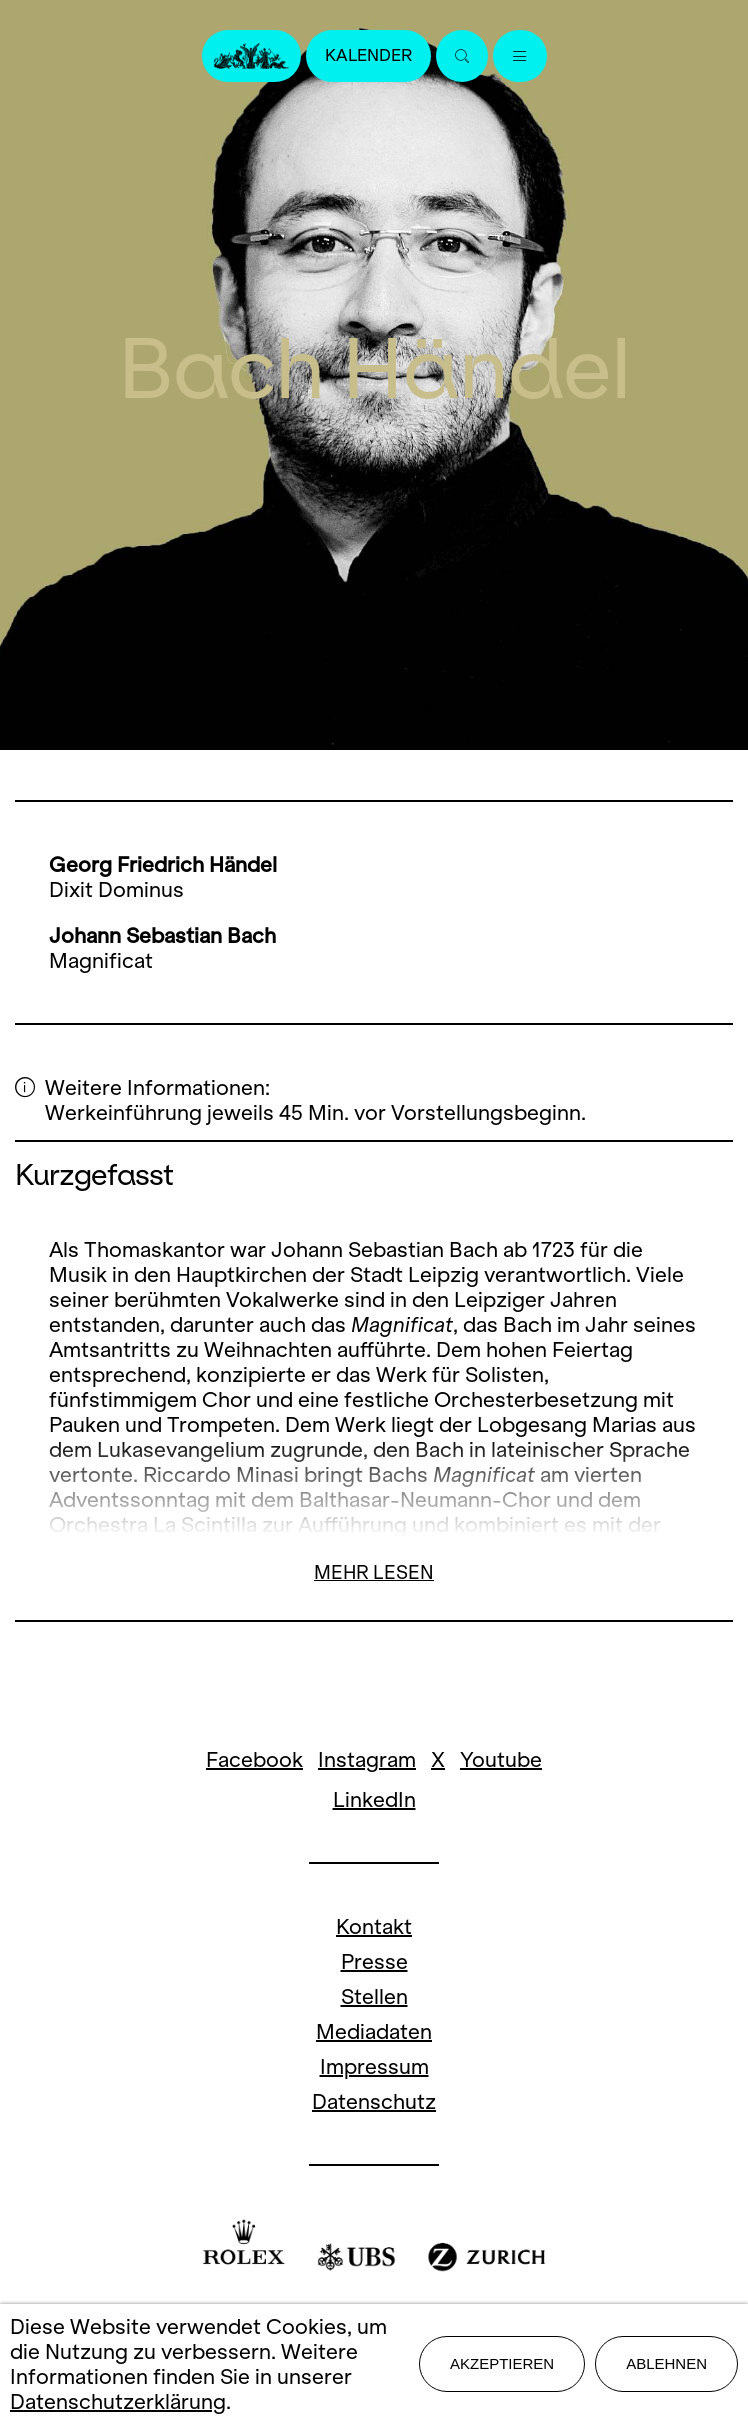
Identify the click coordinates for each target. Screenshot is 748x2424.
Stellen (374, 1996)
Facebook (254, 1759)
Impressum (374, 2066)
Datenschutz (374, 2101)
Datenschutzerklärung (118, 2401)
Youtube (501, 1759)
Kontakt (374, 1926)
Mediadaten (374, 2031)
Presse (374, 1961)
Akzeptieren (502, 2363)
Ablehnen (666, 2363)
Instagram (367, 1759)
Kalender (368, 55)
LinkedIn (374, 1799)
